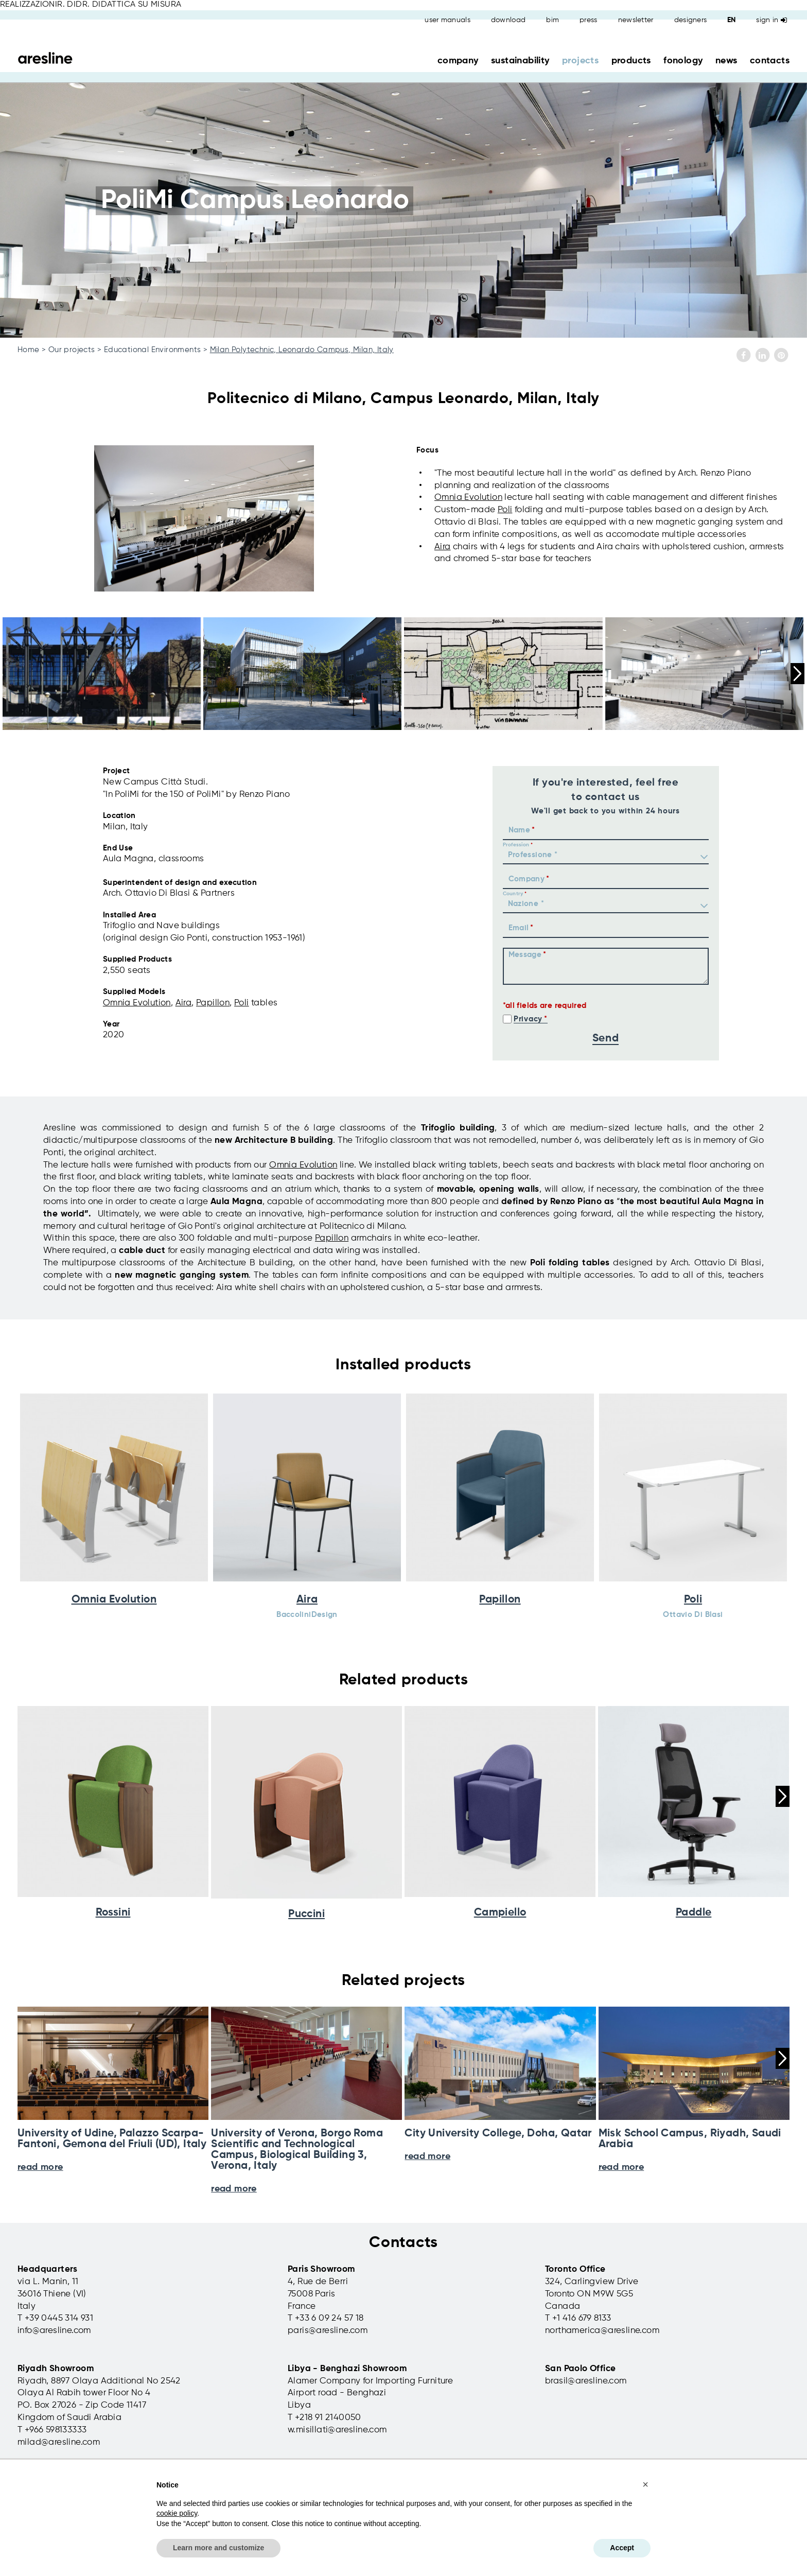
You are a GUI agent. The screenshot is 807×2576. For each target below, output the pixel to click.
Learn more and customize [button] (218, 2548)
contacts (770, 60)
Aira (442, 547)
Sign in (771, 20)
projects (580, 60)
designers (690, 20)
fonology (683, 60)
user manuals (447, 20)
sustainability (520, 60)
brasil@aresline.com (586, 2381)
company (458, 60)
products (631, 60)
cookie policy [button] (176, 2513)
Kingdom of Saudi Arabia (69, 2417)
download (508, 20)
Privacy (528, 1019)
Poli (505, 510)
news (726, 60)
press (589, 20)
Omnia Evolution (468, 497)
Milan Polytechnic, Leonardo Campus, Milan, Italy (302, 350)
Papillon (213, 1003)
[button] (645, 2484)
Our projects (71, 350)
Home (28, 350)
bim (552, 20)
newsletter (636, 20)
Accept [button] (622, 2548)
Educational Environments (152, 350)
